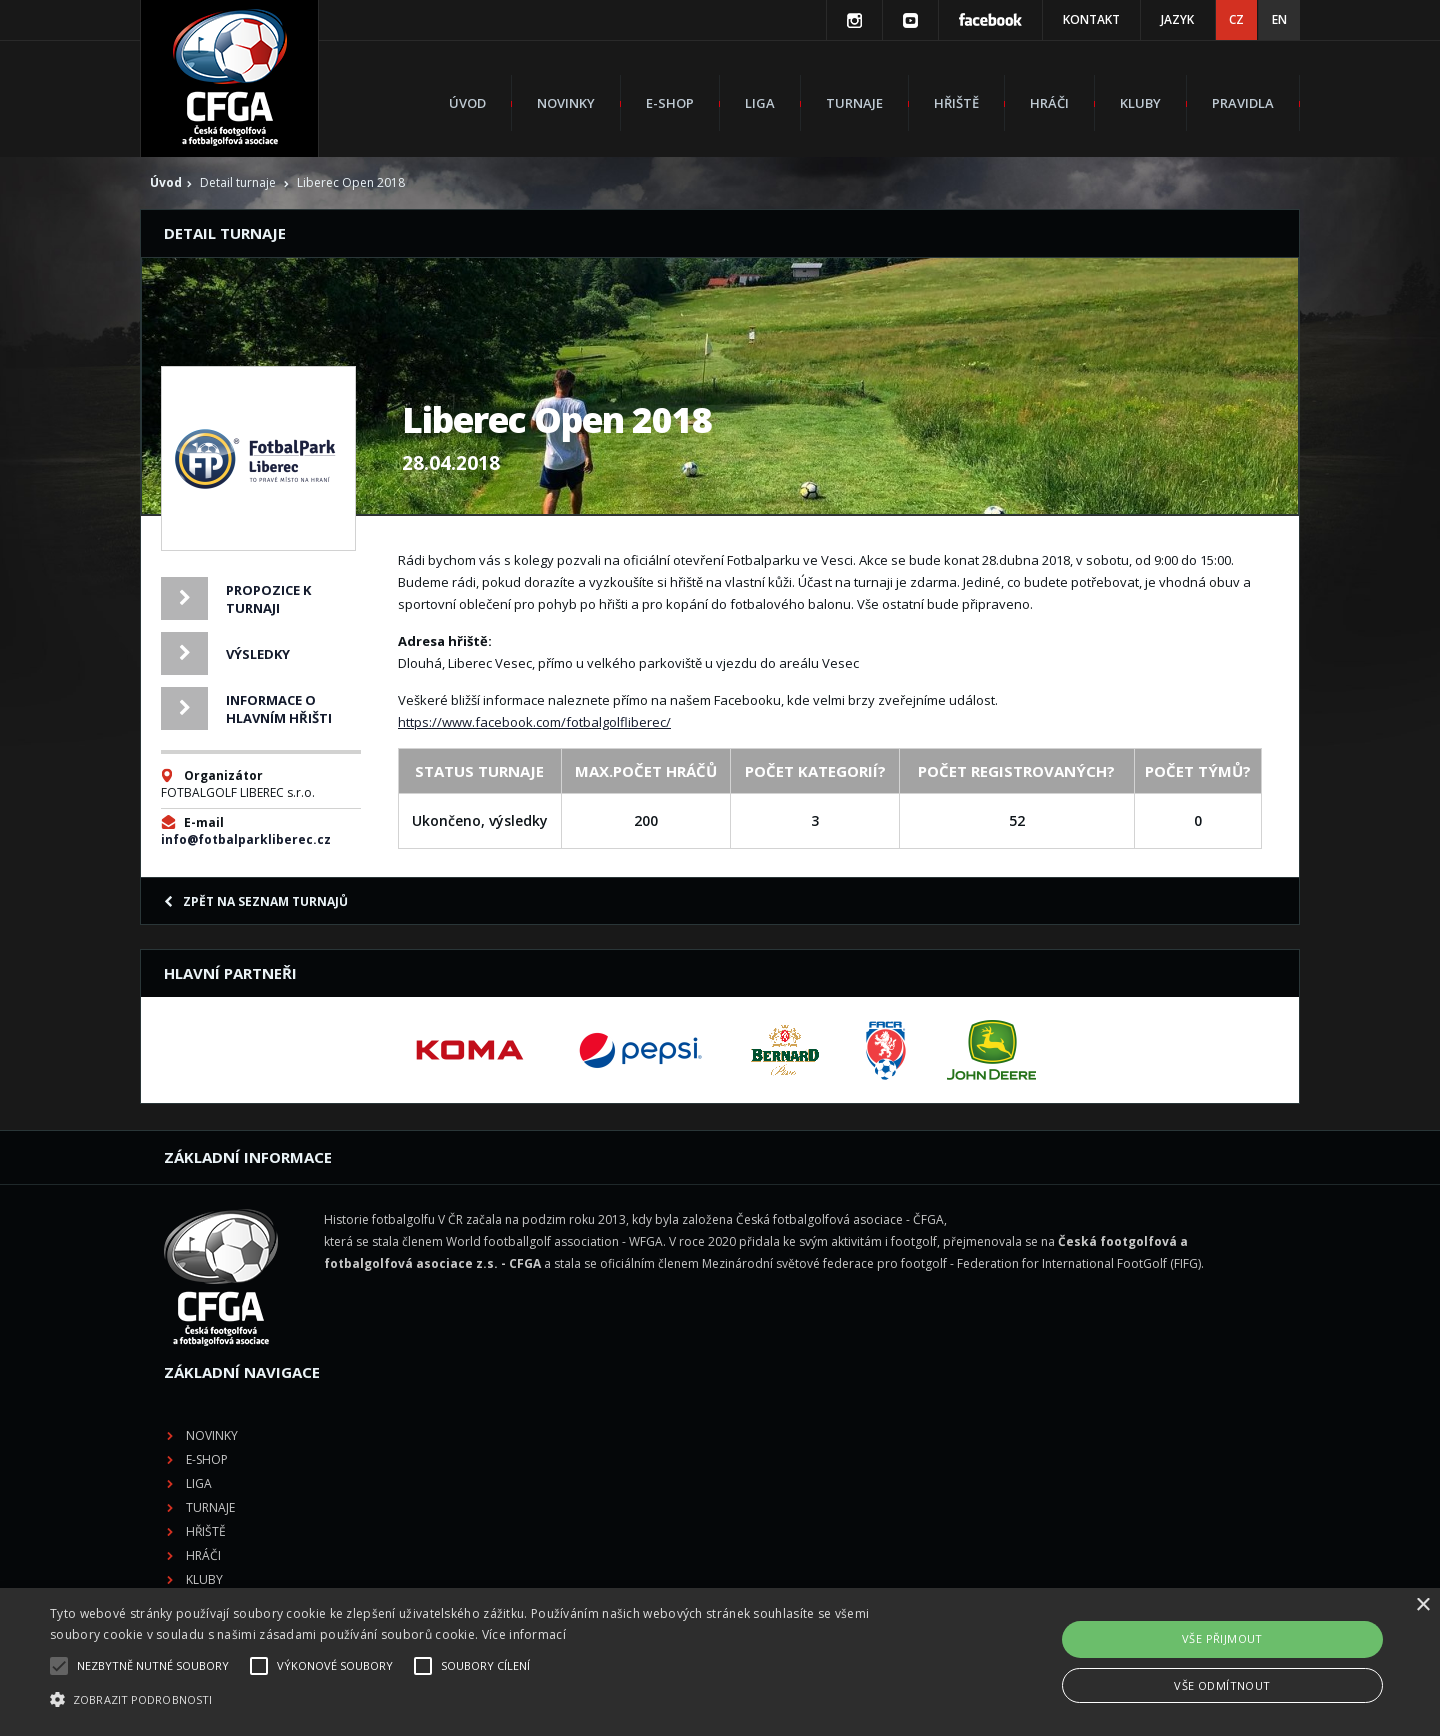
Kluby (1140, 103)
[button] (485, 1700)
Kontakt (1091, 19)
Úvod (467, 103)
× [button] (1422, 1605)
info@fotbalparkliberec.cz (246, 839)
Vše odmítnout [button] (1222, 1685)
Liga (760, 103)
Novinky (566, 103)
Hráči (1049, 103)
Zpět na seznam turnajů (256, 901)
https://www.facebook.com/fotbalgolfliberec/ (534, 722)
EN (1279, 19)
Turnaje (854, 103)
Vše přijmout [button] (1222, 1638)
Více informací (524, 1634)
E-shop (670, 103)
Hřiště (956, 103)
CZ (1236, 19)
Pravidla (1243, 103)
